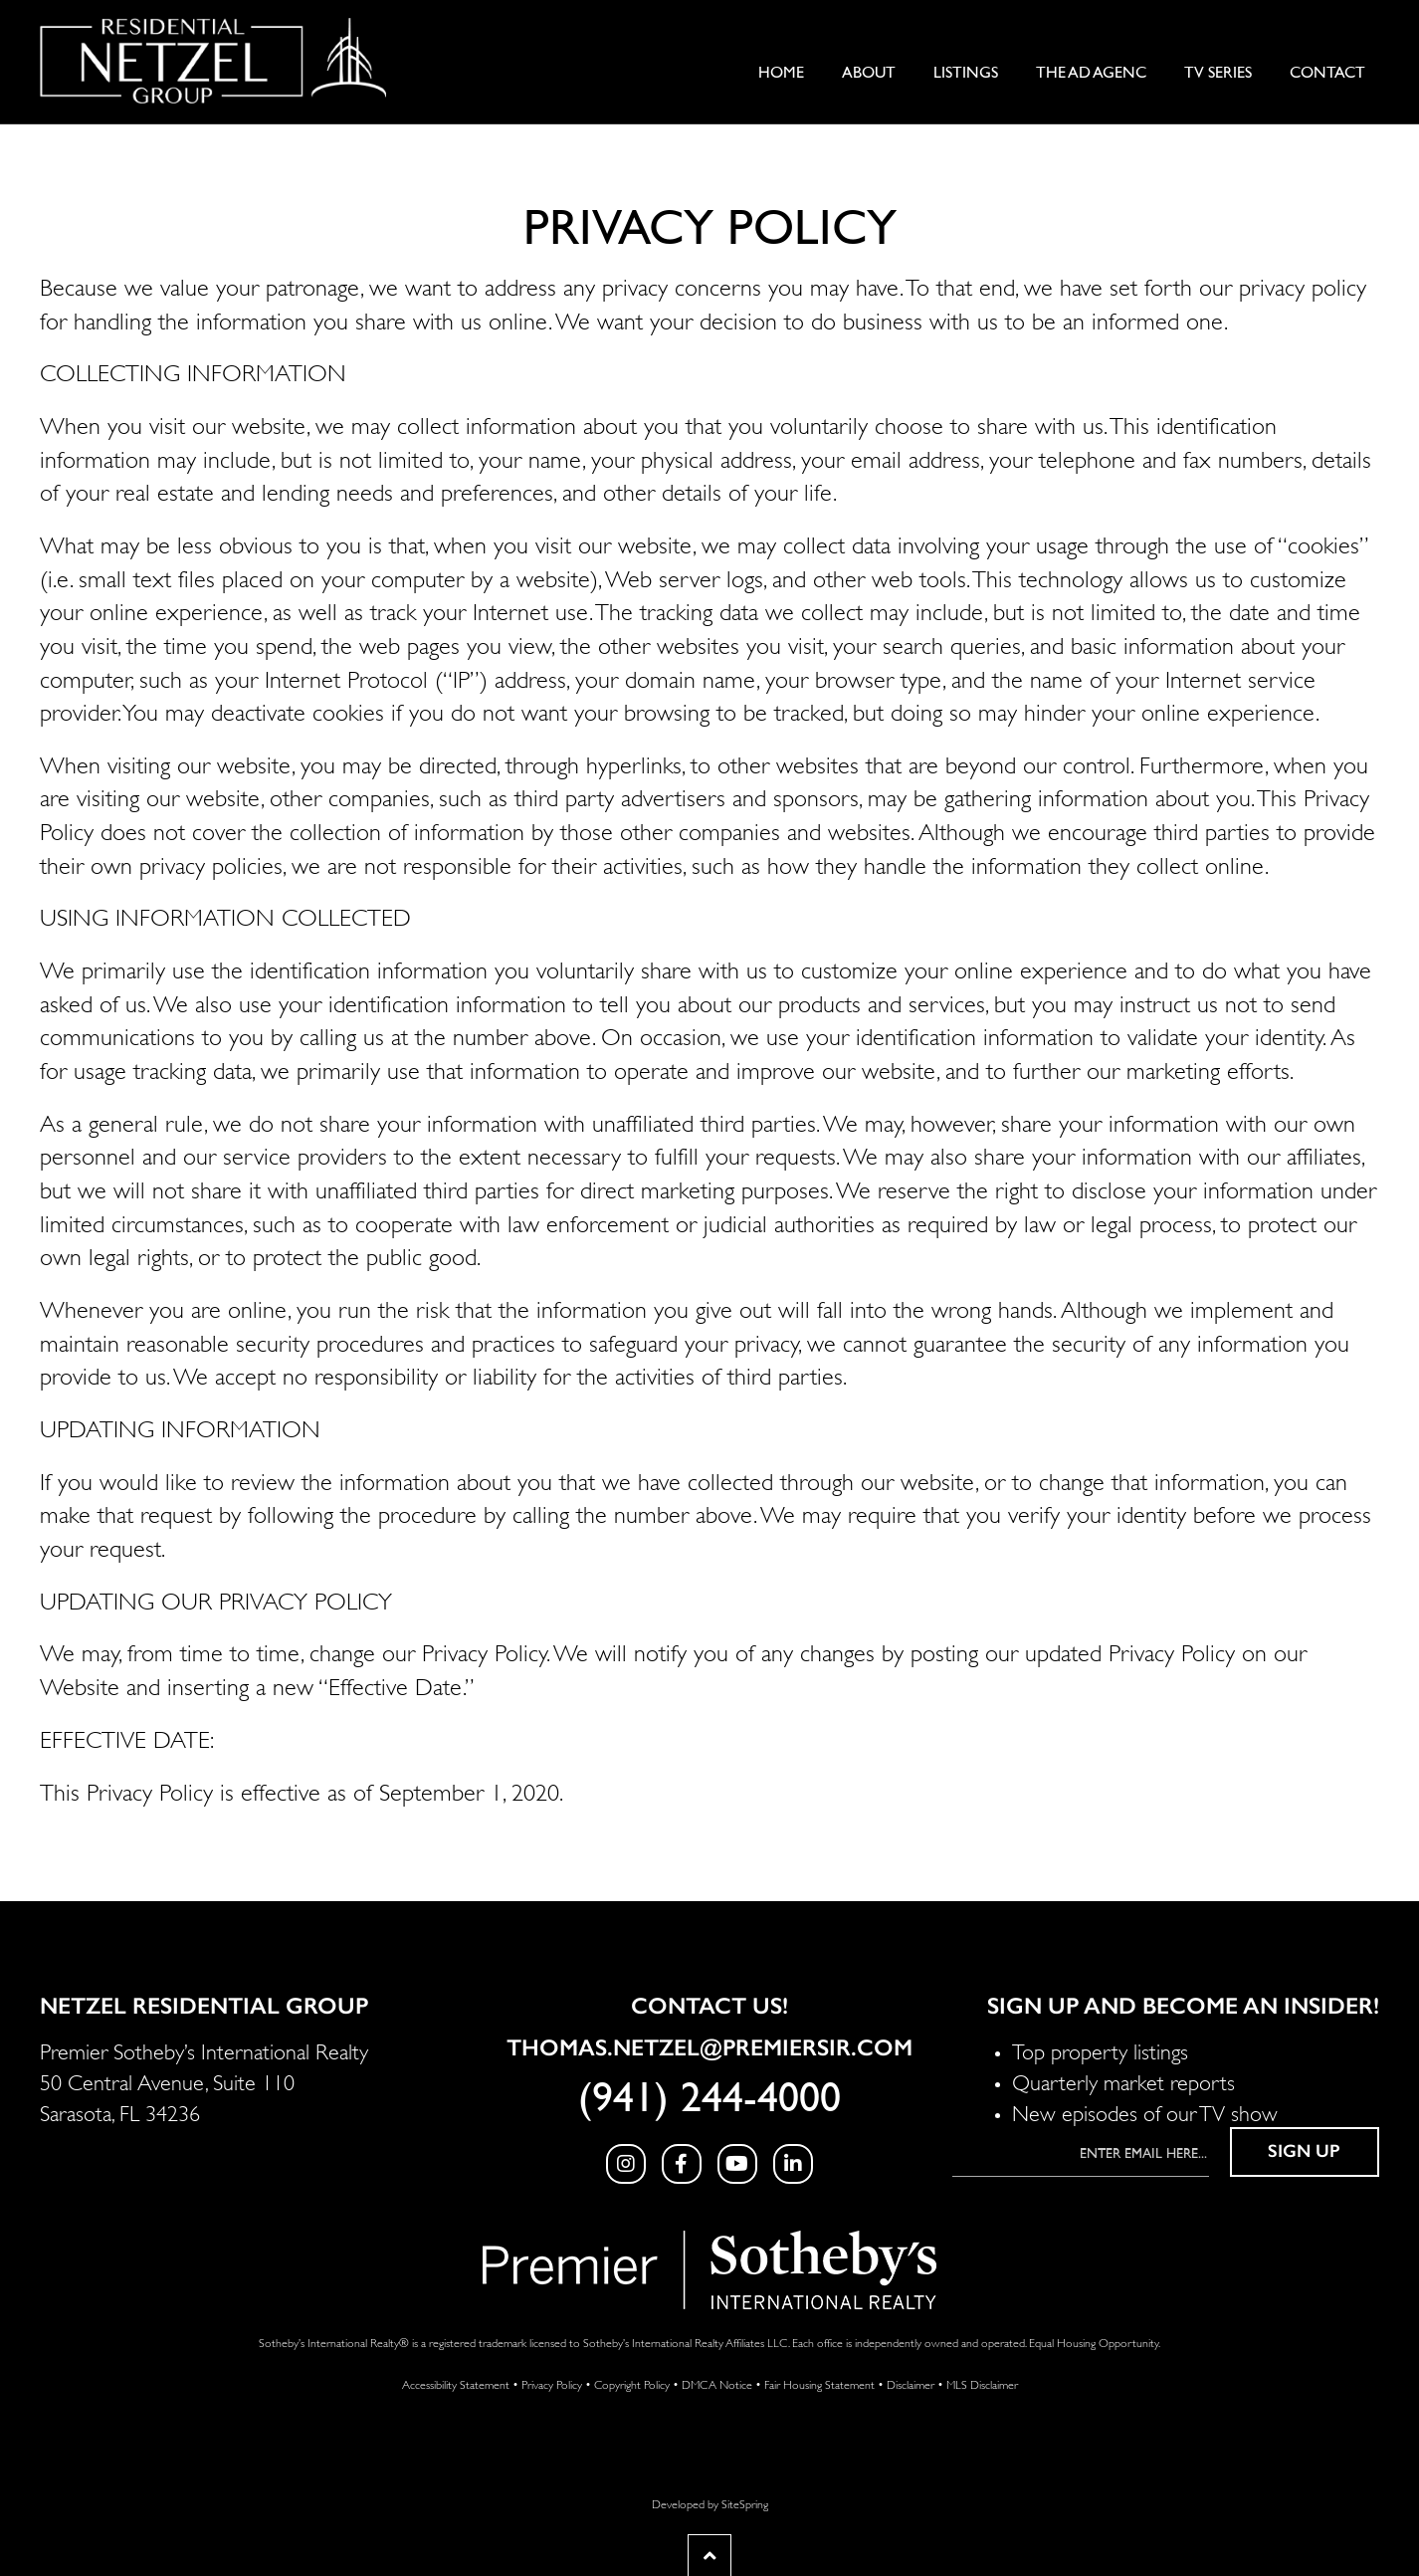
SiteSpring (744, 2502)
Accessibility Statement (455, 2383)
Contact (1327, 73)
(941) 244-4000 (709, 2098)
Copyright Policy (632, 2383)
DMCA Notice (717, 2383)
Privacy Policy (551, 2383)
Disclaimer (910, 2383)
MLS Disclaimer (982, 2383)
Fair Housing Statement (819, 2383)
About (869, 73)
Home (781, 73)
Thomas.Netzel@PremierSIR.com (709, 2047)
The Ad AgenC (1091, 73)
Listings (965, 73)
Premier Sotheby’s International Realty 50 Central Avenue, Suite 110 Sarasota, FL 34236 (204, 2080)
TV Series (1218, 73)
